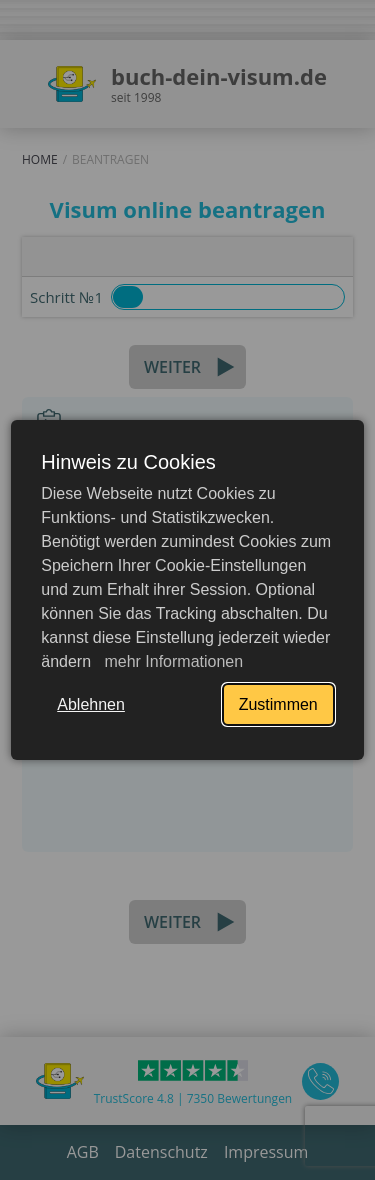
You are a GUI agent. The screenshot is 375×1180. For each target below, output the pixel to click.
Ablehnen (91, 704)
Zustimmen (278, 704)
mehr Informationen (171, 661)
